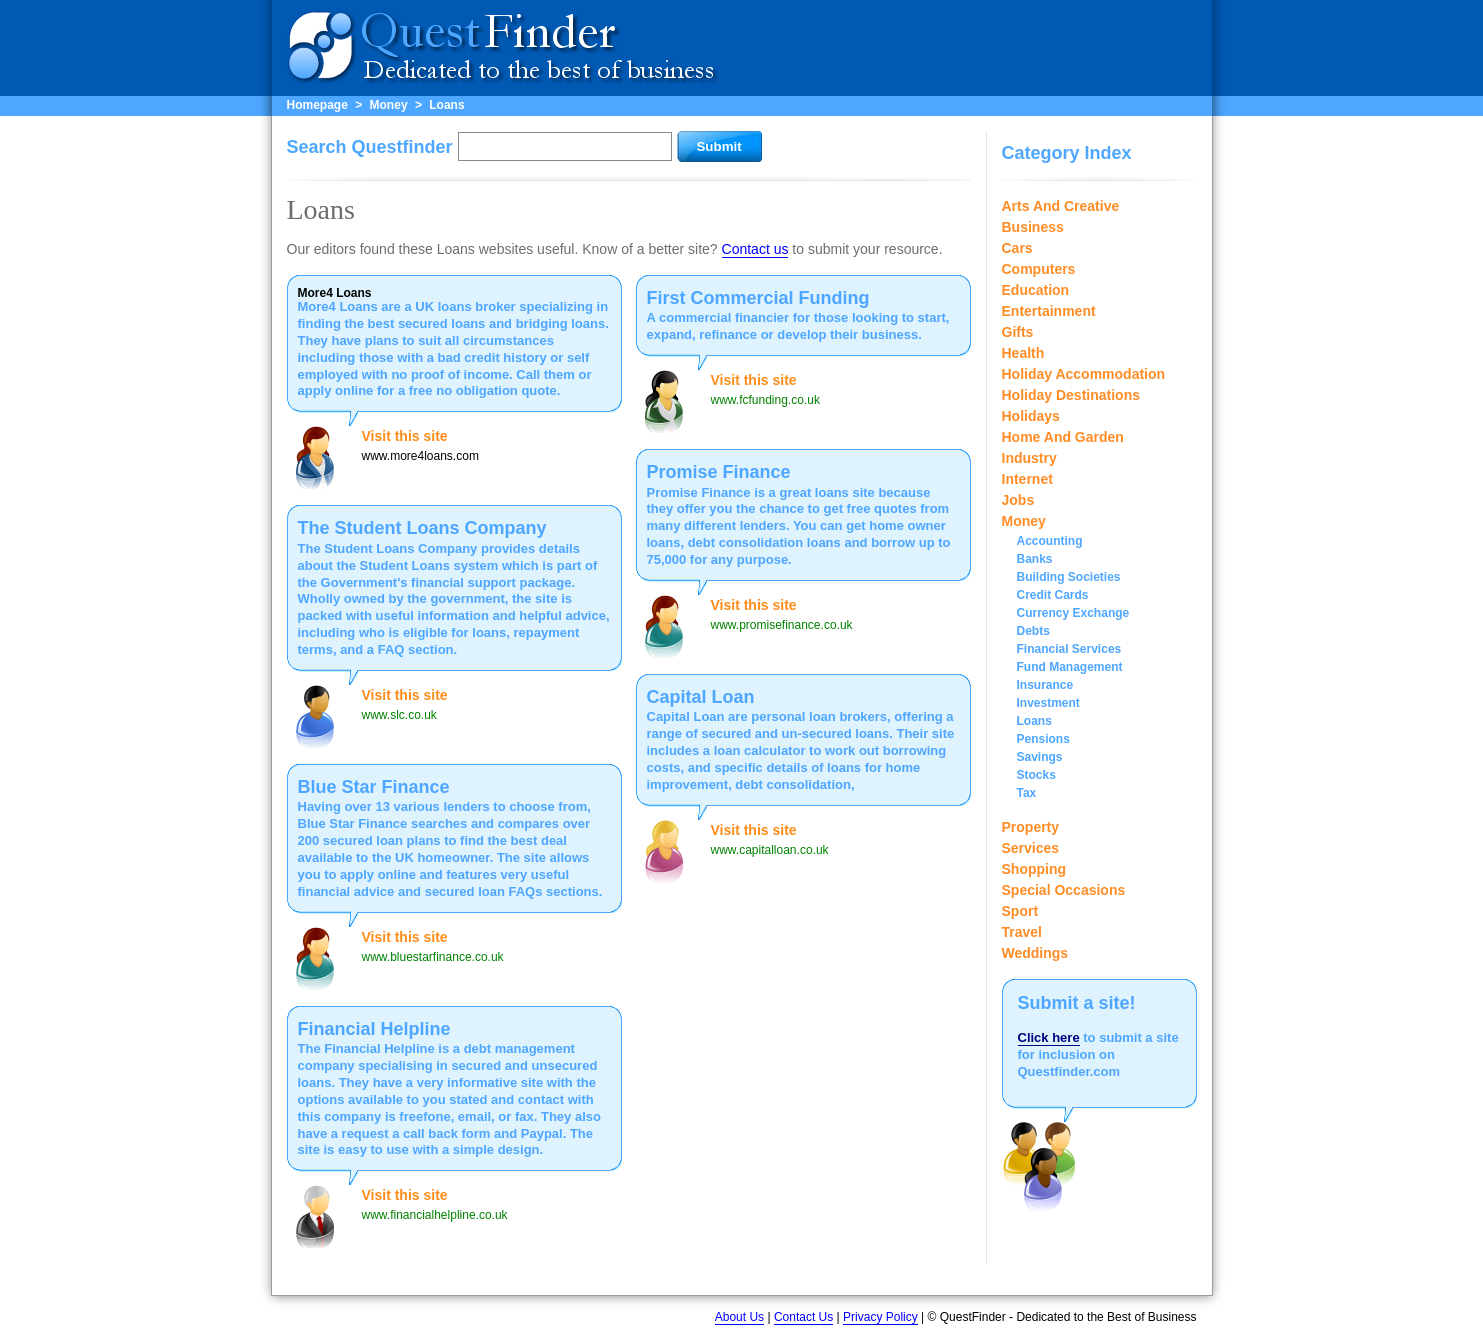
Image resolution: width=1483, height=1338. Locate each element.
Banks (1035, 559)
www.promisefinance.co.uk (782, 625)
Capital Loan (701, 697)
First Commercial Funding (758, 298)
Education (1036, 290)
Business (1033, 227)
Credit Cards (1053, 595)
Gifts (1018, 332)
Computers (1039, 269)
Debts (1033, 631)
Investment (1048, 703)
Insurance (1045, 685)
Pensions (1043, 739)
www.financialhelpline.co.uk (435, 1215)
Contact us (755, 249)
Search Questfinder (370, 147)
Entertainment (1049, 311)
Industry (1029, 458)
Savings (1040, 757)
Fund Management (1070, 667)
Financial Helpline (374, 1029)
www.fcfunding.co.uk (765, 400)
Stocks (1036, 775)
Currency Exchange (1073, 613)
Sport (1020, 911)
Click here (1049, 1037)
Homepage (317, 105)
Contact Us (803, 1317)
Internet (1027, 479)
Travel (1022, 932)
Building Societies (1069, 577)
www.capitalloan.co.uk (770, 850)
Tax (1027, 793)
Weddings (1035, 953)
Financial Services (1069, 649)
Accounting (1050, 541)
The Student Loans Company (422, 528)
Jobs (1018, 500)
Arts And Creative (1061, 206)
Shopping (1034, 869)
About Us (739, 1317)
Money (389, 105)
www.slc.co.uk (399, 715)
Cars (1017, 248)
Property (1031, 827)
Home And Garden (1063, 437)
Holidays (1031, 416)
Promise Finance (719, 472)
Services (1031, 848)
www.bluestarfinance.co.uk (433, 957)
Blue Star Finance (374, 787)
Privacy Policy (880, 1317)
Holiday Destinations (1071, 395)
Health (1023, 353)
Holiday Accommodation (1084, 374)
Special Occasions (1064, 890)
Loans (446, 105)
